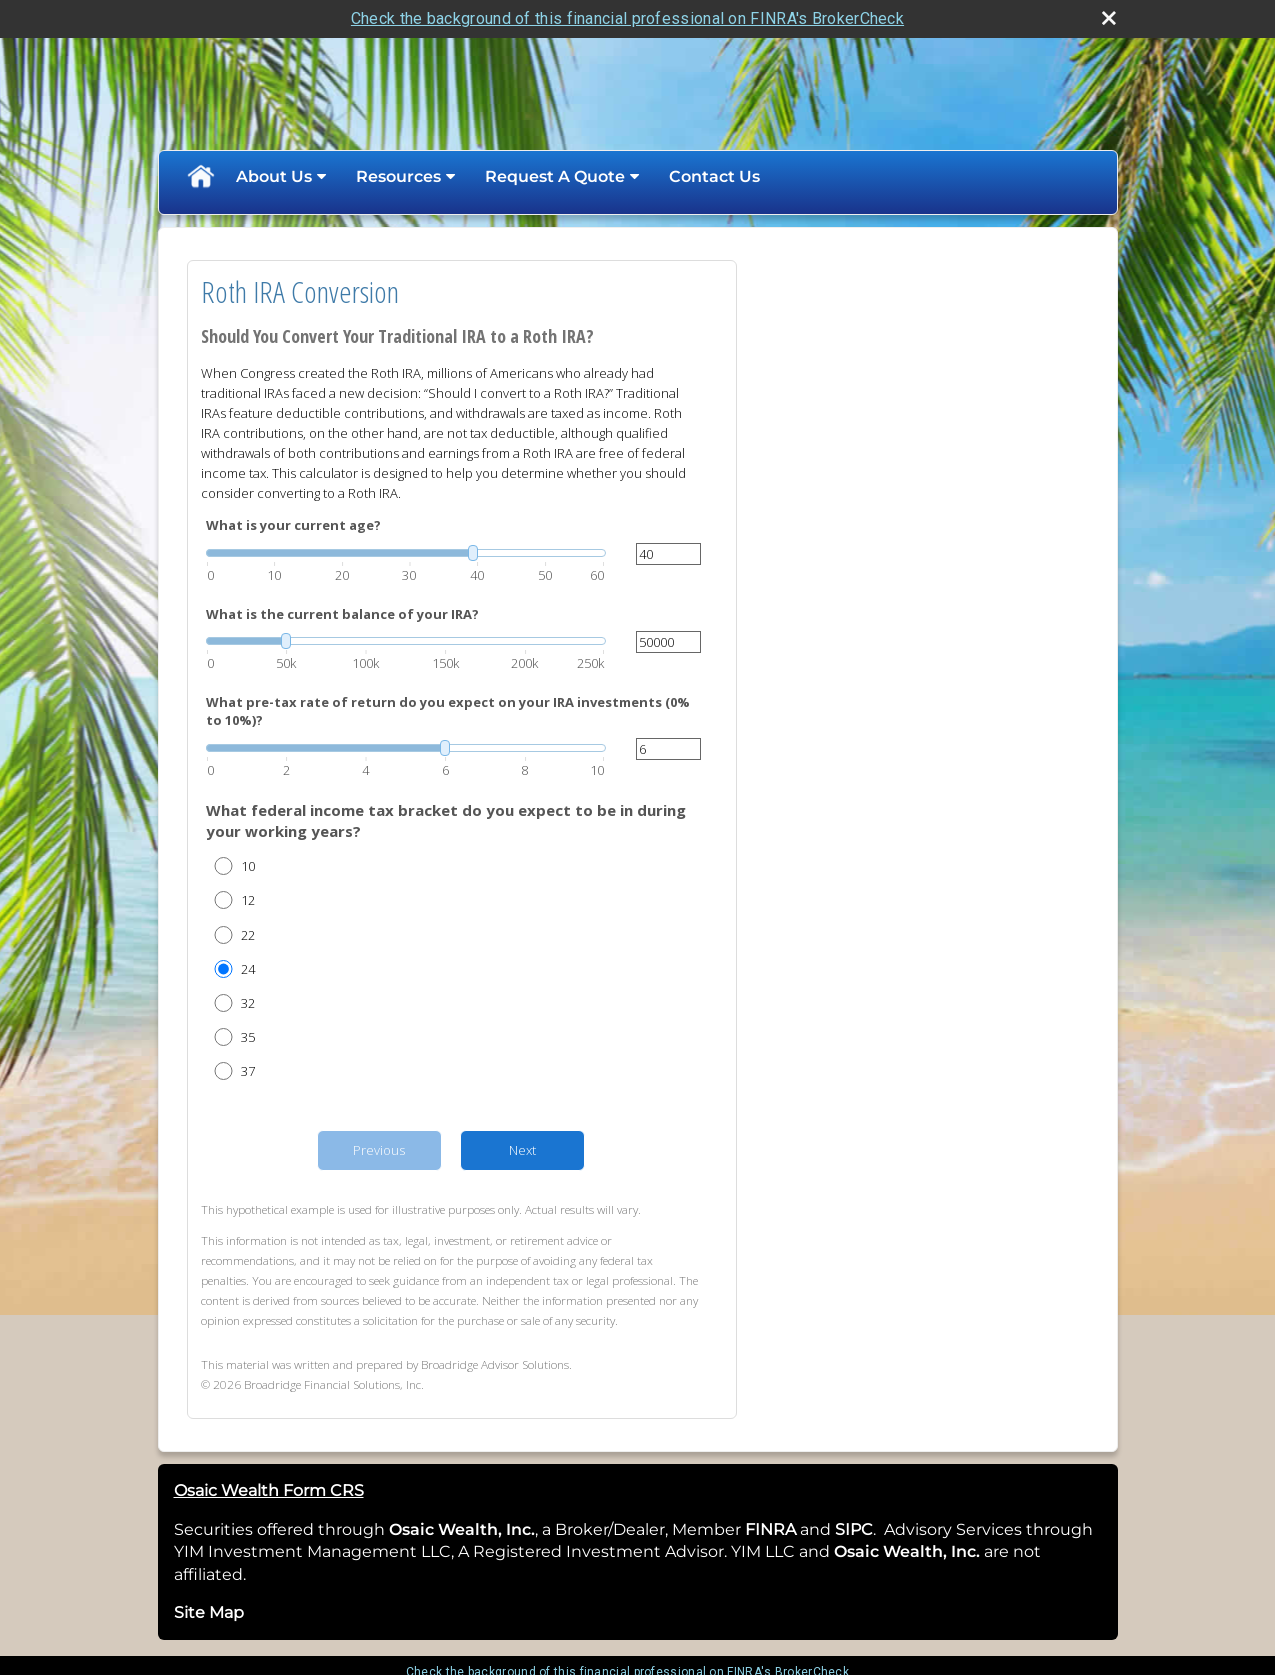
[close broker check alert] (1109, 18)
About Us (274, 176)
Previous (379, 1150)
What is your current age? (293, 525)
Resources (398, 176)
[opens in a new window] (798, 1529)
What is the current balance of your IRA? (342, 614)
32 (248, 1003)
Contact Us (714, 176)
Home (200, 177)
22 (248, 935)
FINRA (768, 1529)
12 (248, 900)
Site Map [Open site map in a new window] (209, 1612)
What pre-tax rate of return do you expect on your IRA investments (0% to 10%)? (448, 711)
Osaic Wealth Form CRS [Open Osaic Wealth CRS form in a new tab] (269, 1490)
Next (522, 1150)
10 (248, 866)
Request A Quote (555, 176)
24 (248, 969)
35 (248, 1037)
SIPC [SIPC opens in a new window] (854, 1529)
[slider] (406, 553)
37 (248, 1071)
